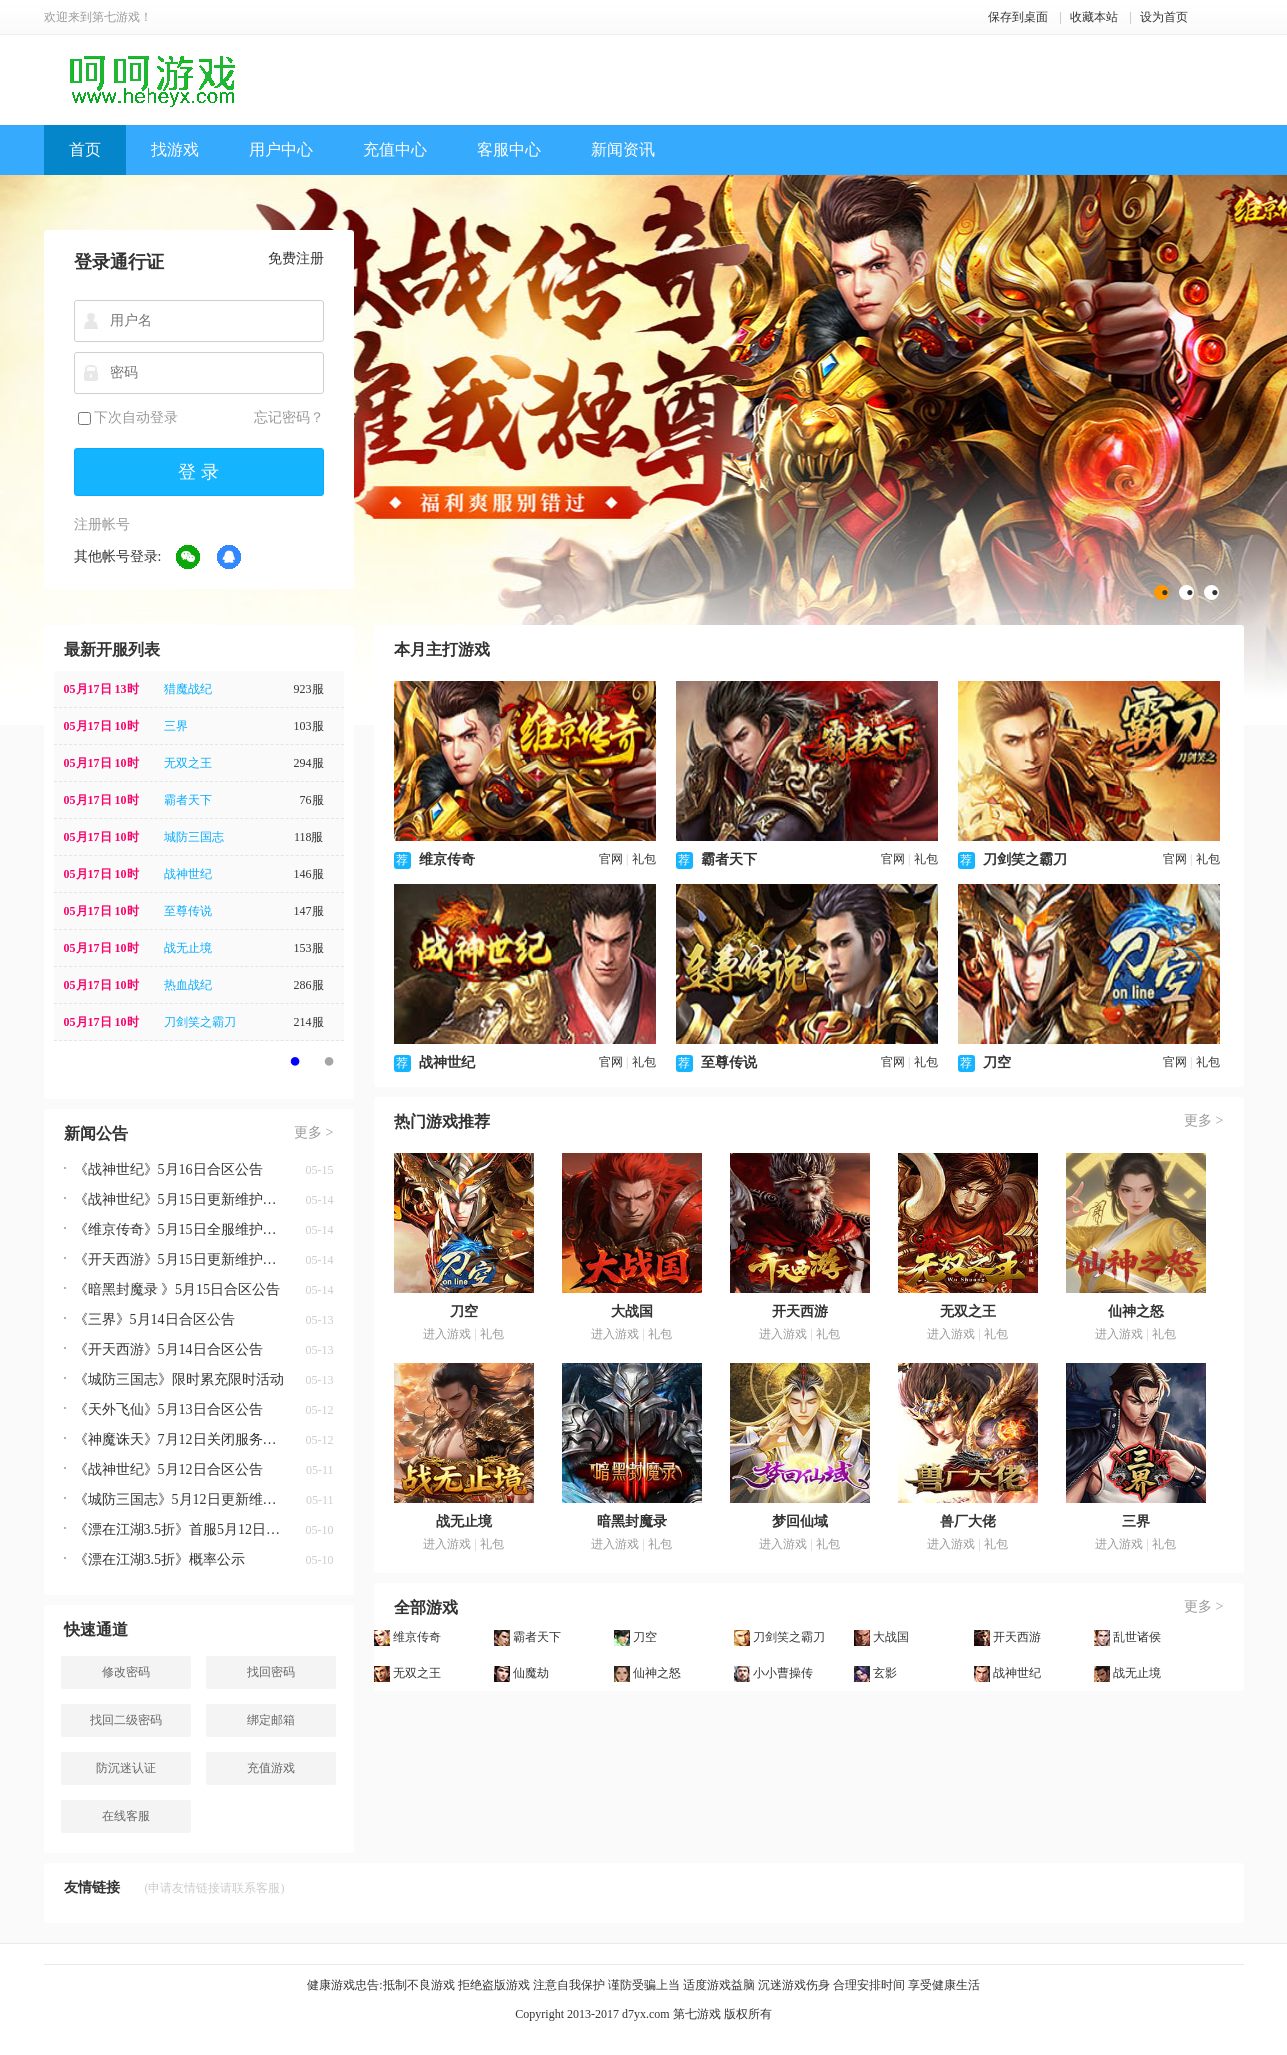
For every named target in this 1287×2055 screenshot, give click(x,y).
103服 (309, 726)
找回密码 (271, 1672)
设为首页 (1164, 17)
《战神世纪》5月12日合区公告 (168, 1469)
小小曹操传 (783, 1673)
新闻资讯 (623, 149)
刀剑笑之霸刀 (200, 1022)
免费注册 (296, 258)
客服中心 (509, 149)
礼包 (644, 859)
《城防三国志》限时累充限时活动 (179, 1379)
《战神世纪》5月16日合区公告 (168, 1169)
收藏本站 (1094, 17)
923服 (309, 689)
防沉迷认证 (126, 1768)
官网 (611, 859)
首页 (85, 149)
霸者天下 (188, 800)
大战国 (632, 1311)
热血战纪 (188, 985)
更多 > (313, 1132)
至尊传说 (188, 911)
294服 (309, 763)
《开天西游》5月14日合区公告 (168, 1349)
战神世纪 (188, 874)
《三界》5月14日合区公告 (154, 1319)
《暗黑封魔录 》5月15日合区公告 (177, 1289)
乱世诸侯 (1137, 1637)
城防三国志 (194, 837)
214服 (309, 1022)
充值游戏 (271, 1768)
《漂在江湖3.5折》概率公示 (160, 1559)
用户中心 (281, 149)
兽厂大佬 (968, 1521)
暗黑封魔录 (632, 1521)
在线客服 (126, 1816)
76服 (312, 800)
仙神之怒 (1136, 1311)
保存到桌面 (1018, 17)
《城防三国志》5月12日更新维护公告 (179, 1499)
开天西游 (800, 1311)
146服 (309, 874)
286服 (309, 985)
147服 (309, 911)
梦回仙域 (800, 1521)
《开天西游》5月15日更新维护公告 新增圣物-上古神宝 (179, 1259)
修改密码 (126, 1672)
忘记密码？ (289, 417)
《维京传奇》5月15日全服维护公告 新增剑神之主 (179, 1229)
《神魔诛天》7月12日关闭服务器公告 (179, 1439)
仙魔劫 (531, 1673)
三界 (176, 726)
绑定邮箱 (271, 1720)
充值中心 (395, 149)
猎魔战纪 (188, 689)
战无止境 (188, 948)
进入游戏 (447, 1334)
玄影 (885, 1673)
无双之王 (188, 763)
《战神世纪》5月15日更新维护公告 (179, 1199)
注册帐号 (102, 524)
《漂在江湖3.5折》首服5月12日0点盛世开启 (179, 1529)
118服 (309, 837)
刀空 (997, 1062)
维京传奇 (447, 859)
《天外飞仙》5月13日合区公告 (168, 1409)
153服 (309, 948)
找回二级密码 (126, 1720)
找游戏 (175, 149)
